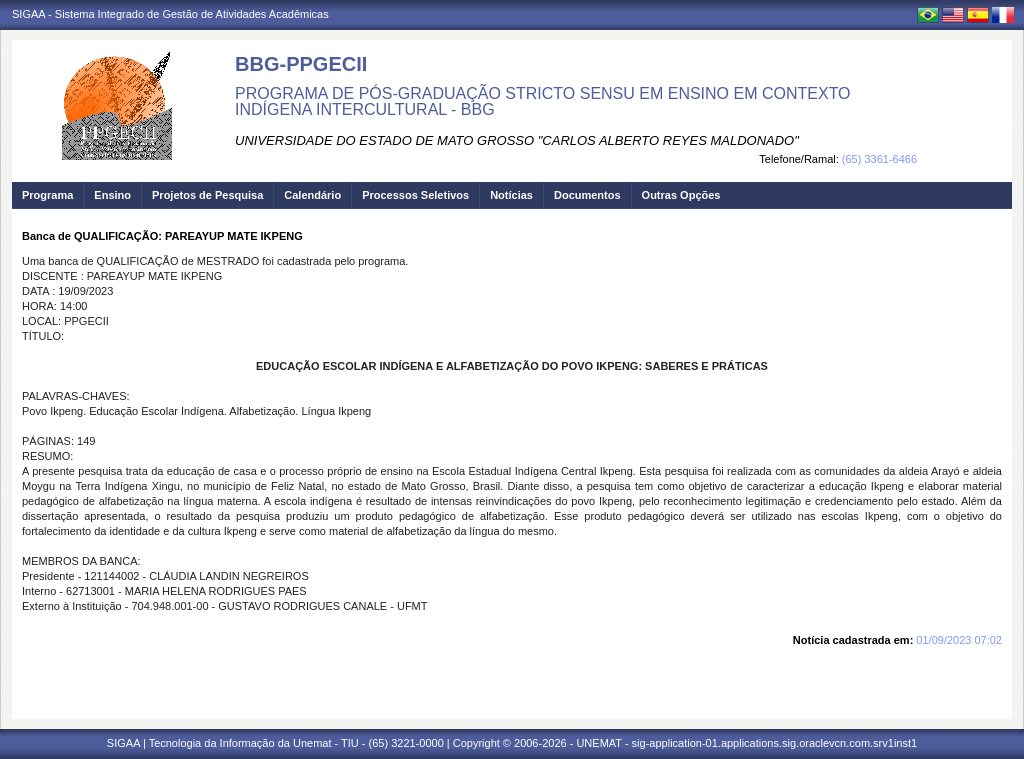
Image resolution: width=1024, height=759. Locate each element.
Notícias (511, 195)
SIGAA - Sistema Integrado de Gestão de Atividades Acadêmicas (170, 14)
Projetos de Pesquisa (207, 195)
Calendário (312, 195)
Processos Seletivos (415, 195)
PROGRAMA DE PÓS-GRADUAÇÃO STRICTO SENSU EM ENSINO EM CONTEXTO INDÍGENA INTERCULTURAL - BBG (543, 101)
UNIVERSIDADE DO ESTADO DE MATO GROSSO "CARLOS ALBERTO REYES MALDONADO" (517, 140)
